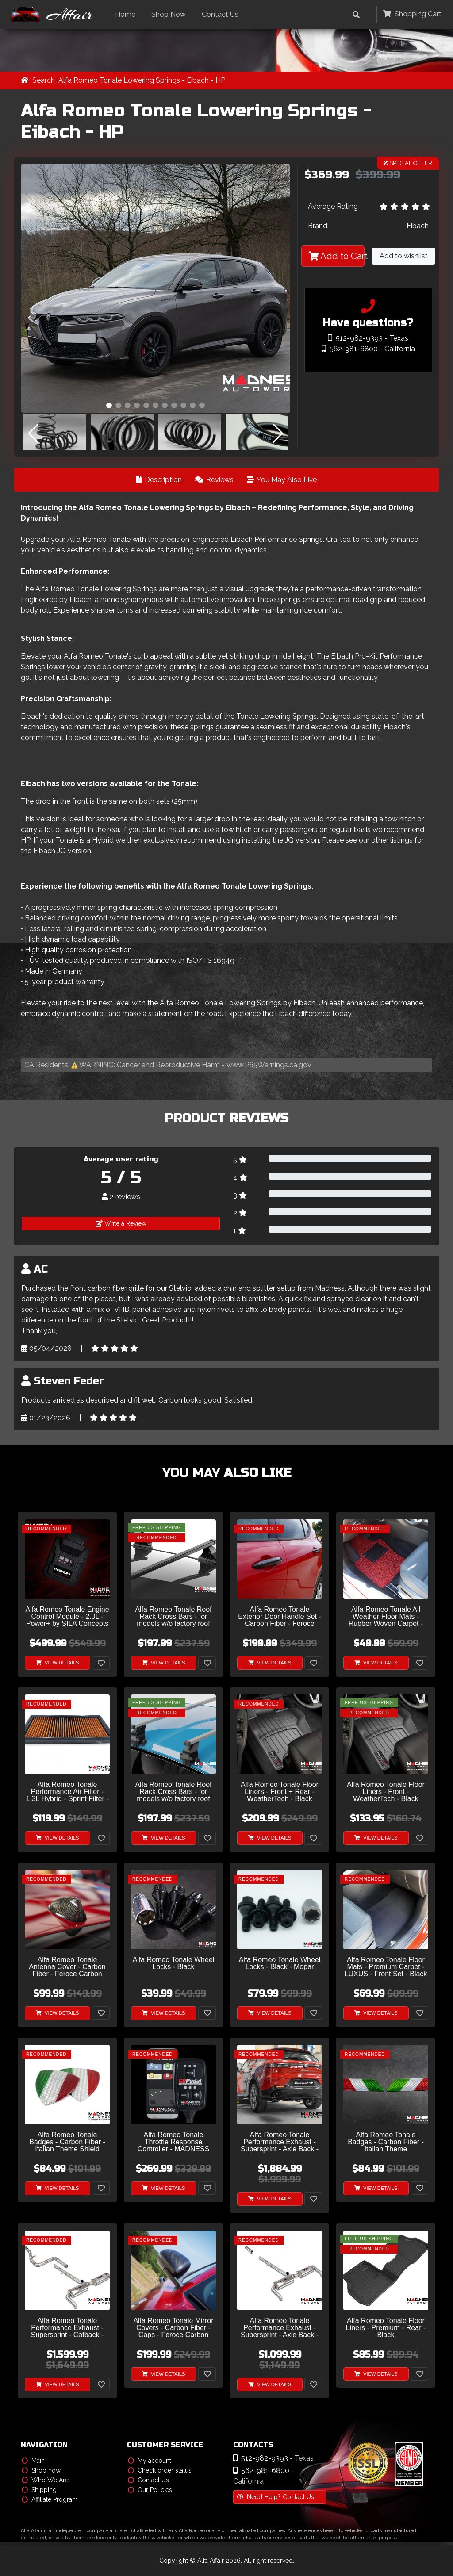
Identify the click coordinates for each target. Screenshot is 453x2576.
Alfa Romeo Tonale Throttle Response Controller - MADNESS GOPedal (174, 2143)
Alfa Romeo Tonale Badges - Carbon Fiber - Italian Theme (386, 2142)
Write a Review (121, 1223)
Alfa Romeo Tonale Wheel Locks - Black (174, 1964)
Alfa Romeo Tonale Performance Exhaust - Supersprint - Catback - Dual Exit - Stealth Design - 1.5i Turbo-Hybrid (67, 2328)
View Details (57, 1663)
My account (149, 2460)
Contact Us (223, 14)
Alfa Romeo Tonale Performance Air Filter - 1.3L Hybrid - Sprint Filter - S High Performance (67, 1792)
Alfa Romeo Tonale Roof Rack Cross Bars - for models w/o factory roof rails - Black (173, 1617)
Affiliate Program (50, 2499)
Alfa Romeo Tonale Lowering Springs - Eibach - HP (141, 81)
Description (159, 480)
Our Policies (150, 2490)
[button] (109, 406)
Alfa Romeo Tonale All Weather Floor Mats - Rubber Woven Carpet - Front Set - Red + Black (386, 1617)
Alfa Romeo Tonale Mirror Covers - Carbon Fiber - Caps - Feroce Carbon (173, 2328)
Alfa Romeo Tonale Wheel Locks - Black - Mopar (280, 1964)
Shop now (41, 2470)
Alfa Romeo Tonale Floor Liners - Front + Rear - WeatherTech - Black (280, 1792)
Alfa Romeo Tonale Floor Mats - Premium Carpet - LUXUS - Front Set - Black (386, 1967)
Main (33, 2460)
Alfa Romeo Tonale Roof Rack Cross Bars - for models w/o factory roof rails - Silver (173, 1792)
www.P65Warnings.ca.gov (268, 1065)
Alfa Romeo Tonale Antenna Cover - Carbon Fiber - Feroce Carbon (67, 1967)
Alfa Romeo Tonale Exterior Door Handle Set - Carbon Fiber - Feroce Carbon (279, 1617)
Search (43, 81)
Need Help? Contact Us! (276, 2496)
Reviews (214, 480)
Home (128, 14)
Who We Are (45, 2480)
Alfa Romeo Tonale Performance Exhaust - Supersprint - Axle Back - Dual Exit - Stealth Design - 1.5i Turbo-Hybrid (279, 2328)
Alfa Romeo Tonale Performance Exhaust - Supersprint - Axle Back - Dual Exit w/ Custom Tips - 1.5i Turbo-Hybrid (279, 2143)
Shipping (39, 2490)
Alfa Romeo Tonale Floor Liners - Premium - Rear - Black (386, 2328)
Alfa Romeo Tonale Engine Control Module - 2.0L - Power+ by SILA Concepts (67, 1617)
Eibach (418, 226)
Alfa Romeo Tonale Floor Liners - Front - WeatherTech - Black (386, 1792)
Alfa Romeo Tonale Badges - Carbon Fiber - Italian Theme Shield (67, 2142)
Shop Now (171, 14)
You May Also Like (282, 480)
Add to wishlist (404, 256)
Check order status (160, 2470)
